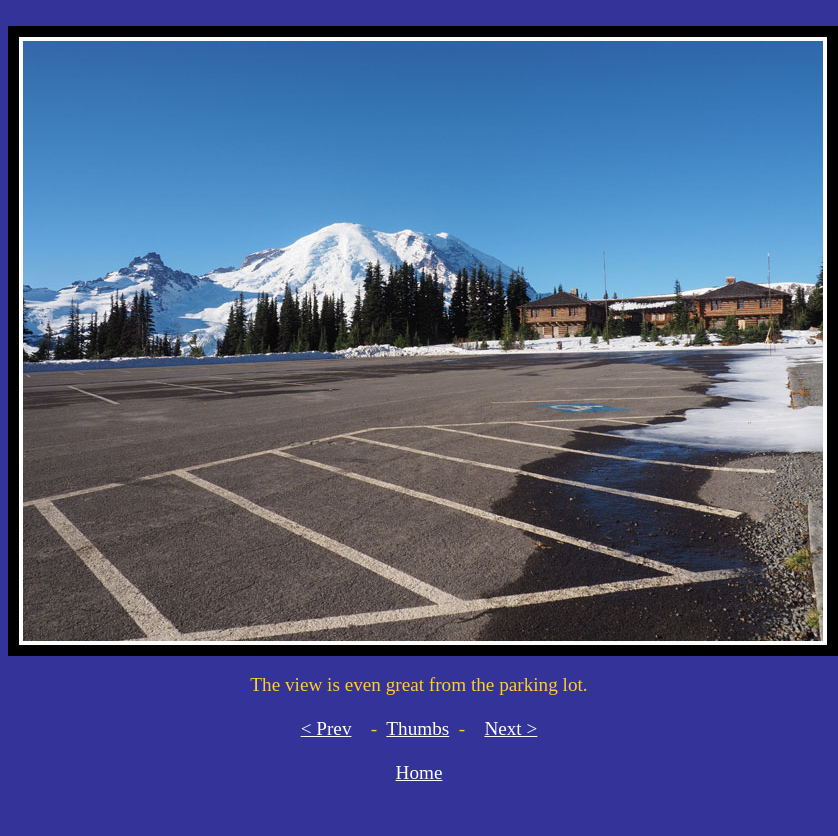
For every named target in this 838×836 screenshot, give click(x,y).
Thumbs (417, 728)
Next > (510, 728)
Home (419, 772)
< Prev (326, 728)
